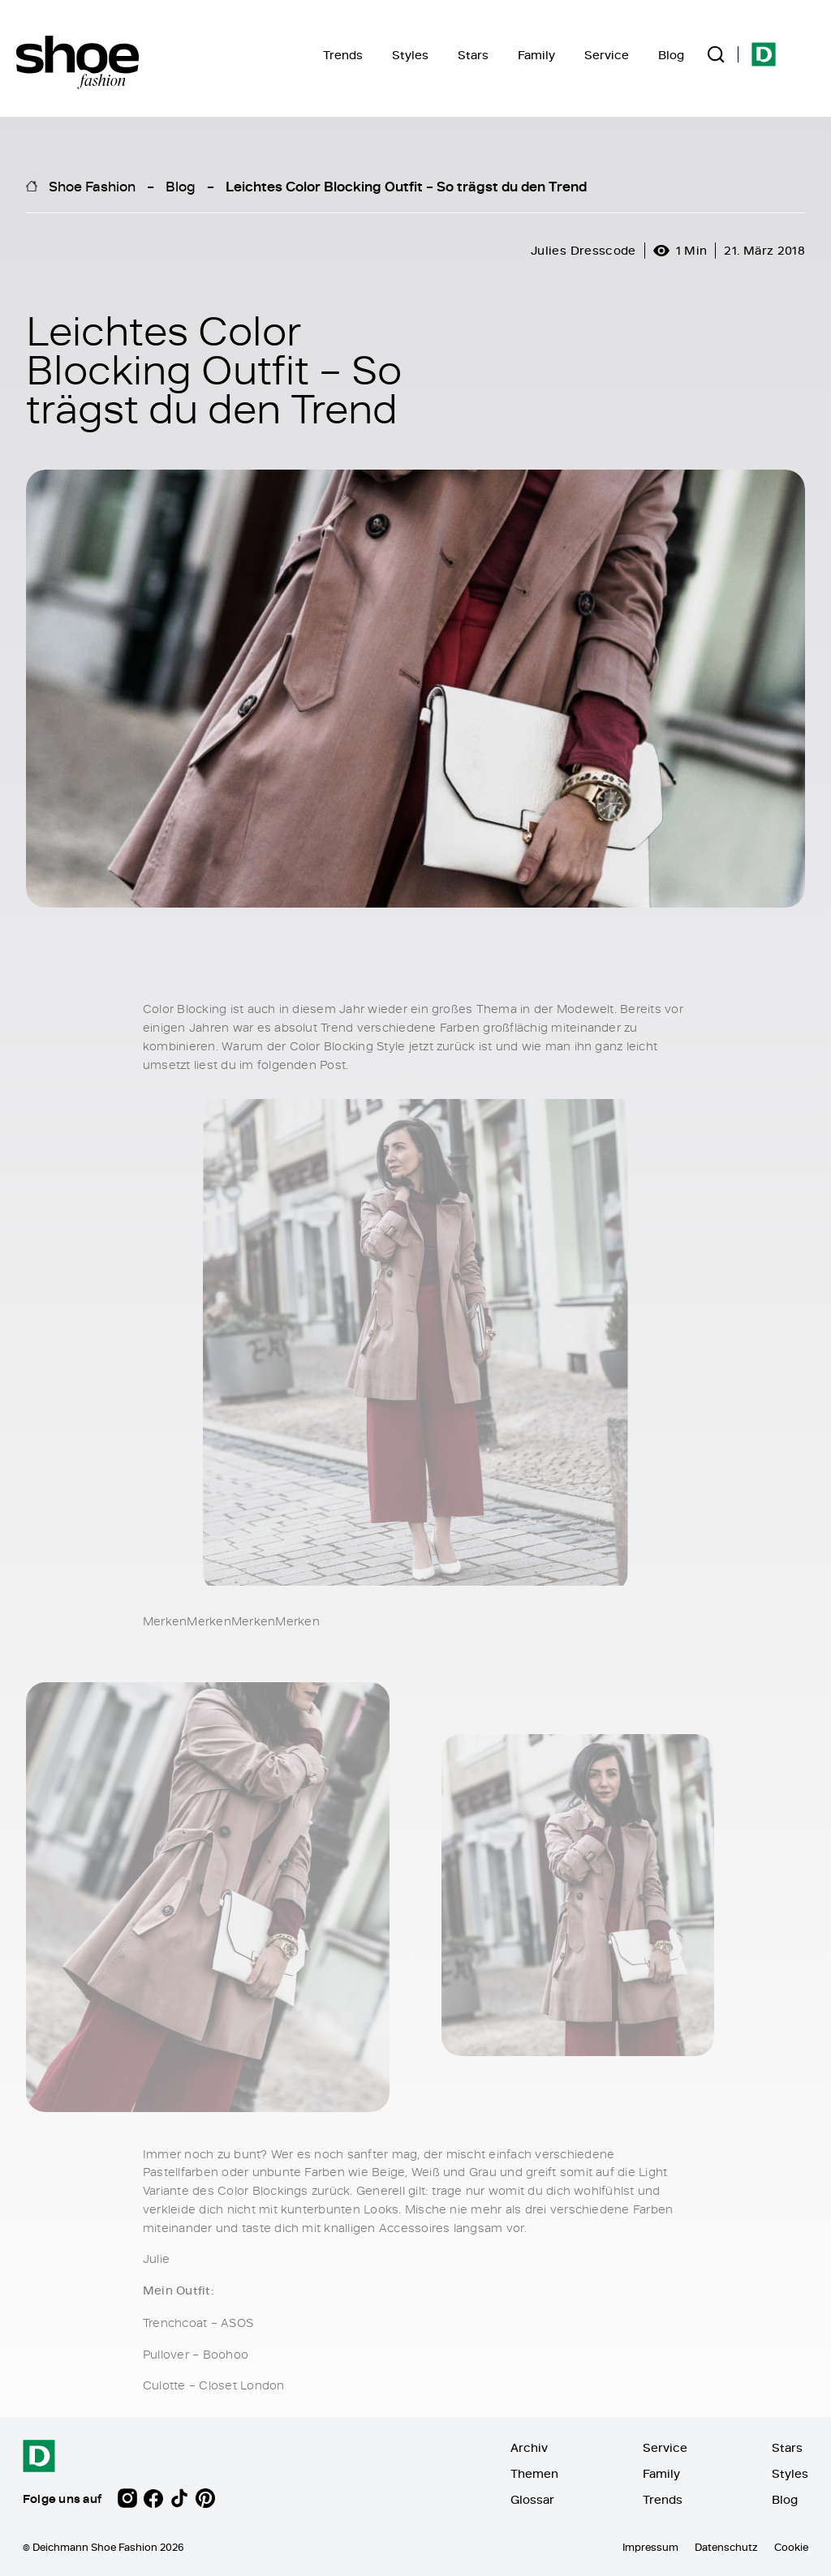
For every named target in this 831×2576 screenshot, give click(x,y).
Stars (473, 54)
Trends (342, 54)
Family (536, 54)
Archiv (529, 2447)
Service (606, 54)
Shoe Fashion (92, 185)
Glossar (532, 2499)
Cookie (791, 2546)
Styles (410, 54)
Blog (671, 54)
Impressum (650, 2547)
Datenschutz (726, 2547)
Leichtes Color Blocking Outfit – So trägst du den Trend (406, 185)
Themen (534, 2473)
